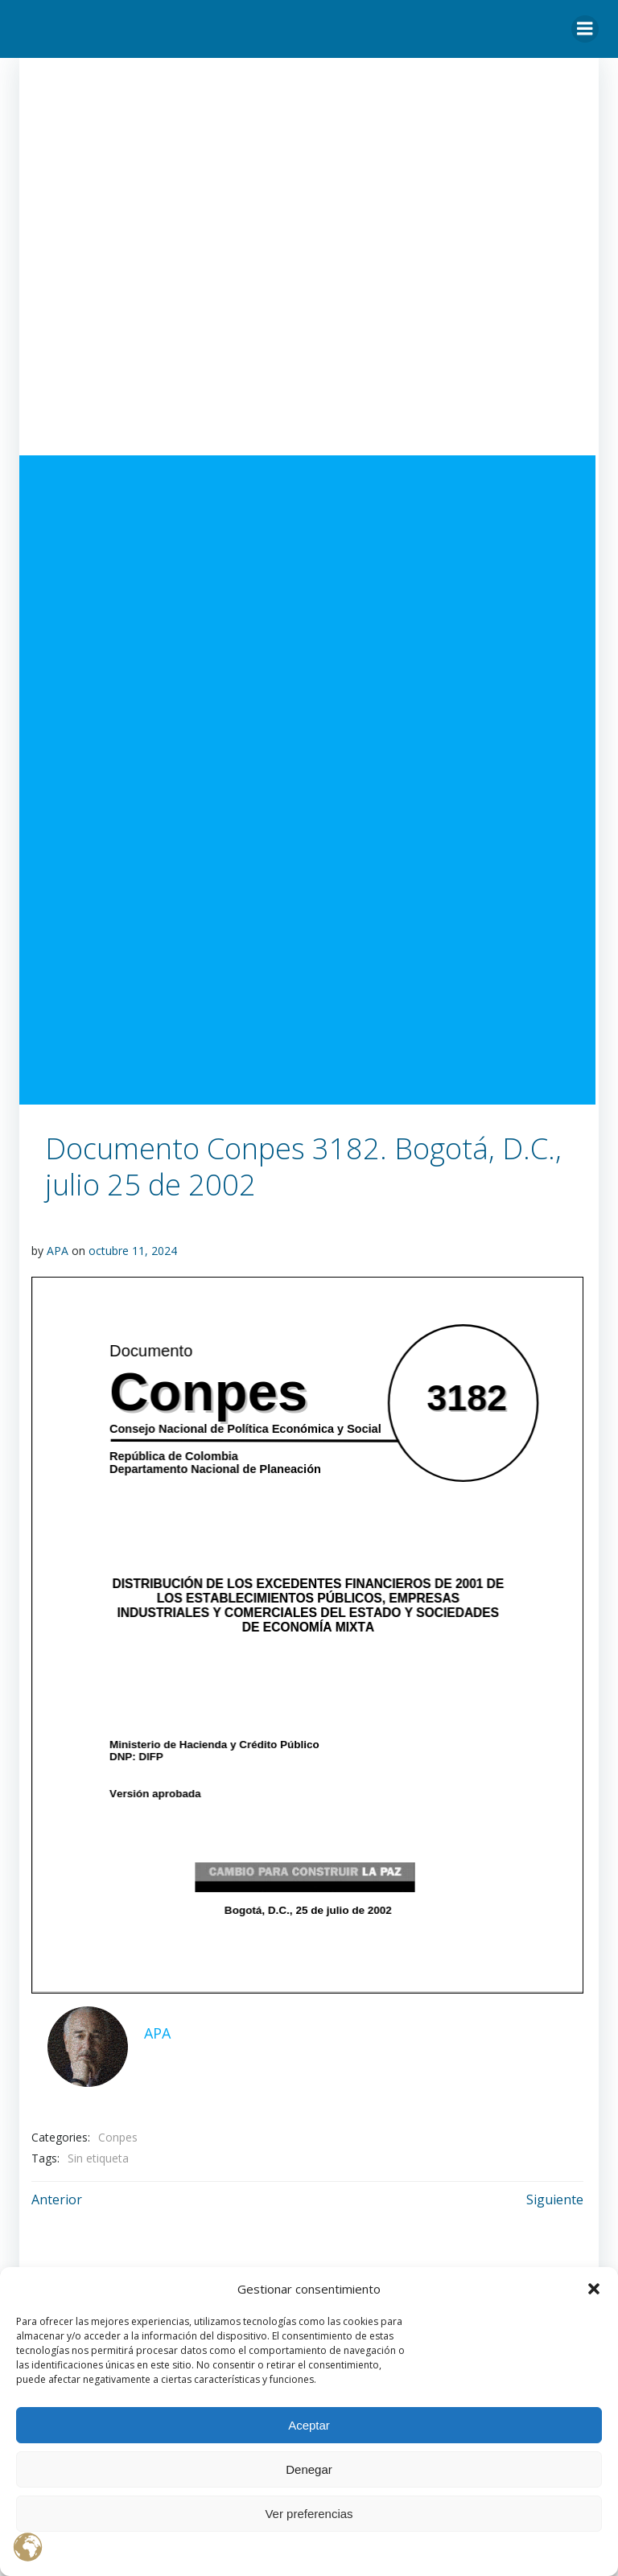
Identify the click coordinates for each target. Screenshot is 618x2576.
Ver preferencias (308, 2513)
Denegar (309, 2469)
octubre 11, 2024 (133, 1250)
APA (57, 1250)
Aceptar (309, 2425)
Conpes (118, 2137)
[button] (594, 2289)
